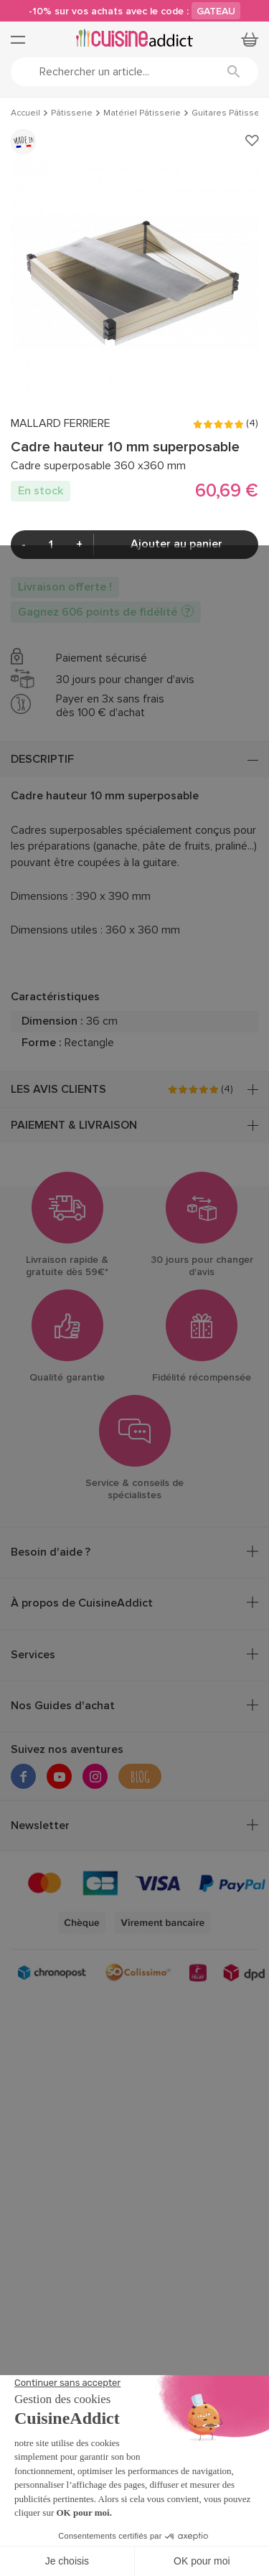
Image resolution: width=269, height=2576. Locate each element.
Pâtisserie (72, 113)
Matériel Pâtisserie (142, 113)
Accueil (25, 113)
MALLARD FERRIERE (60, 424)
